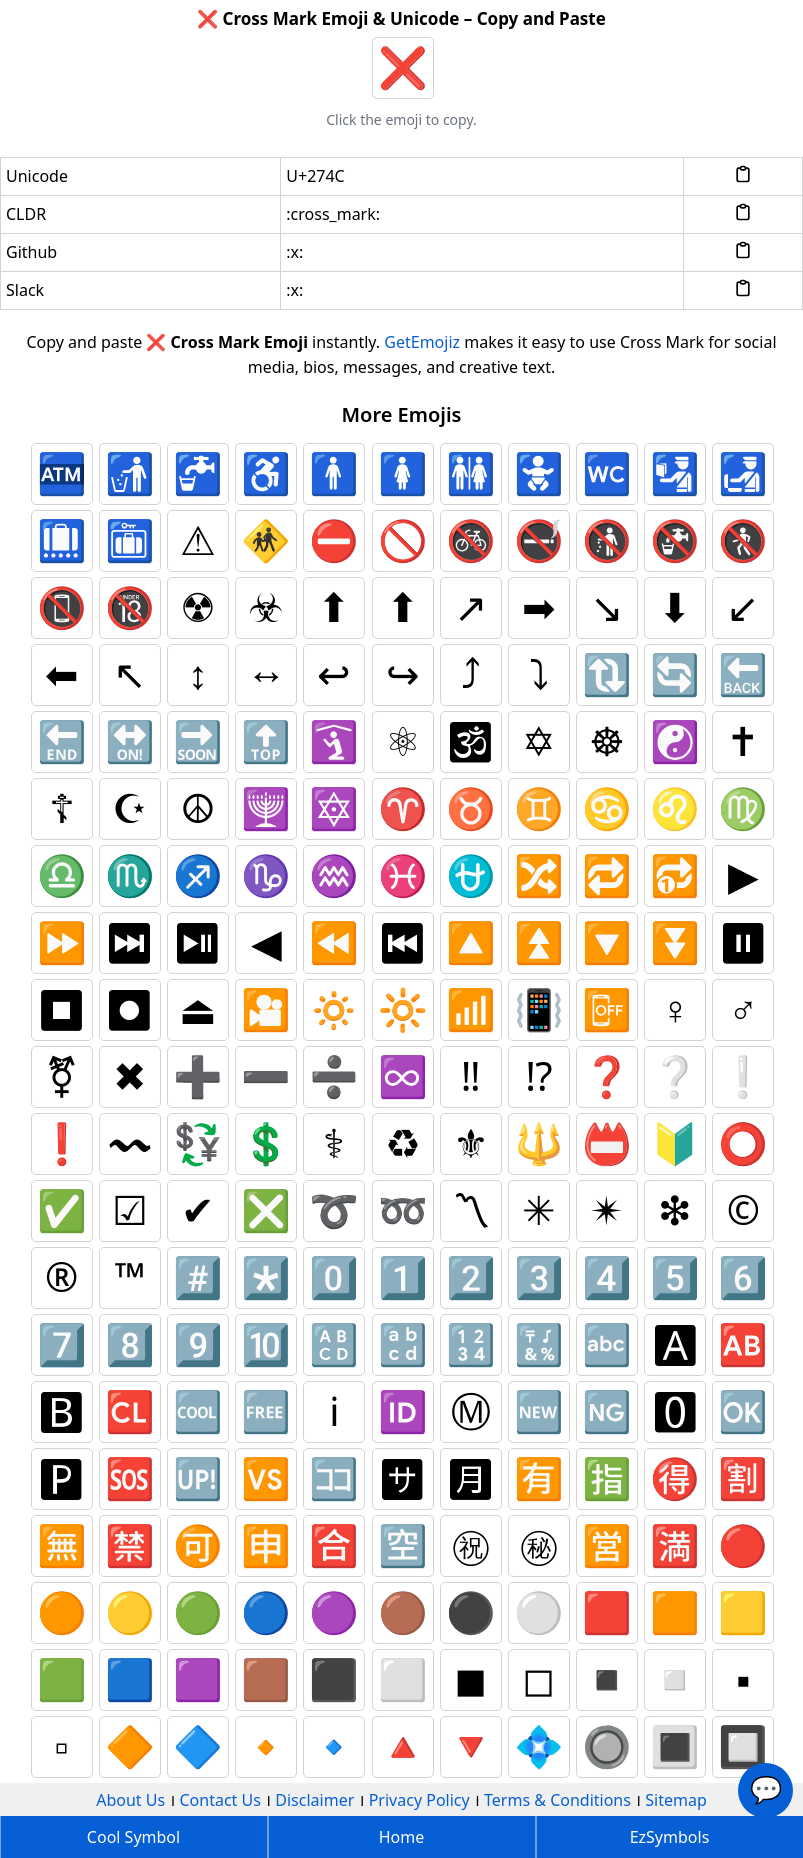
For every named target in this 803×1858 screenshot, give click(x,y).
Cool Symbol (133, 1837)
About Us (130, 1800)
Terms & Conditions (557, 1800)
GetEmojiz (422, 342)
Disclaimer (314, 1800)
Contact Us (220, 1800)
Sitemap (676, 1800)
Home (402, 1837)
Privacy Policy (419, 1800)
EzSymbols (670, 1837)
